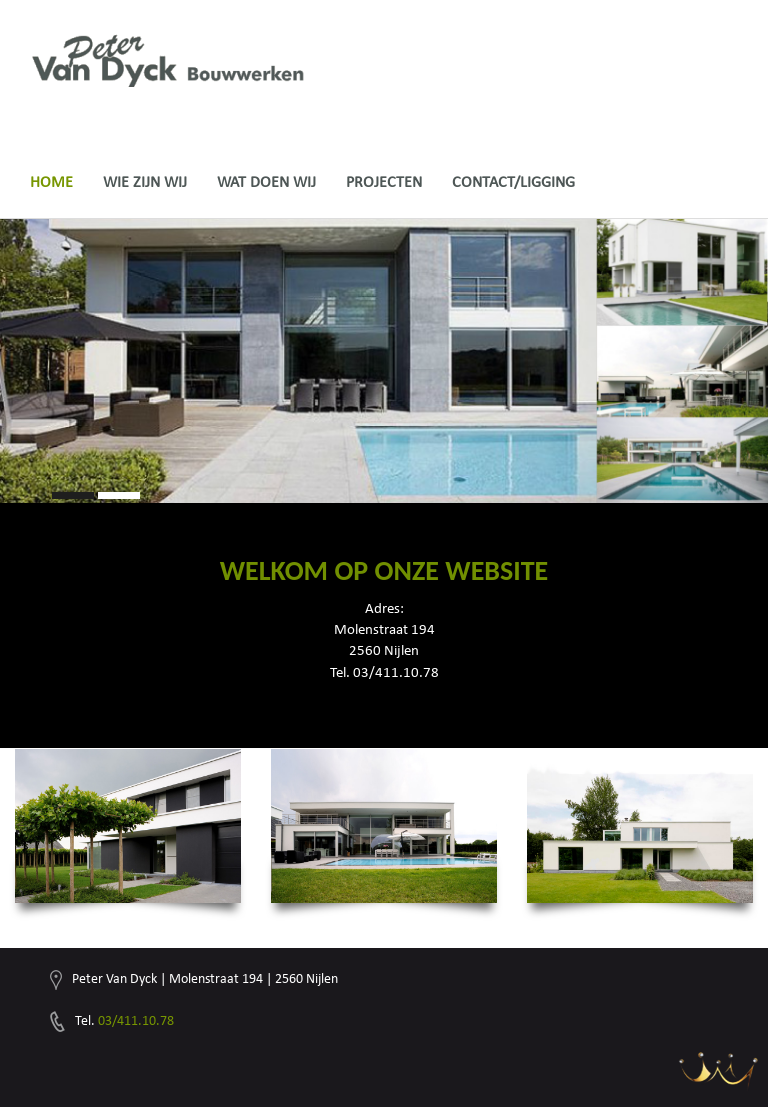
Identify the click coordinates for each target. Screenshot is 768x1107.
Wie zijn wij (145, 181)
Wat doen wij (266, 181)
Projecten (384, 181)
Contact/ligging (513, 181)
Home (51, 181)
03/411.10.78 (136, 1020)
